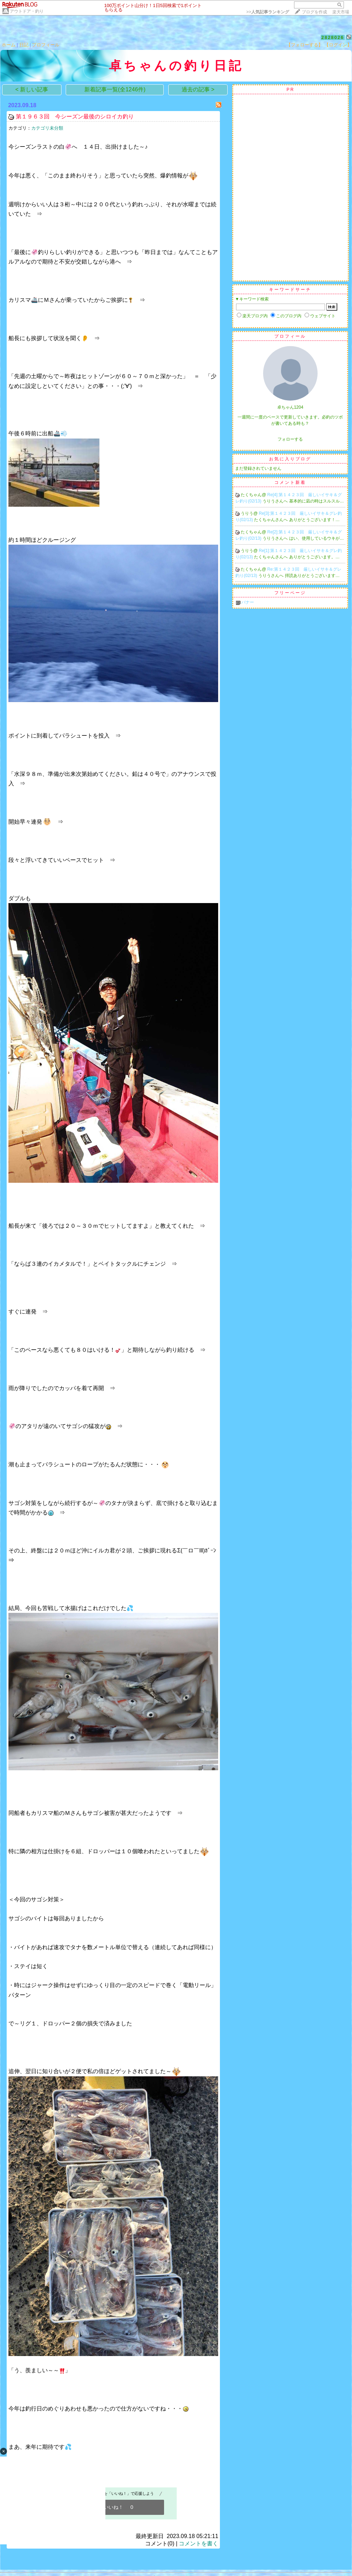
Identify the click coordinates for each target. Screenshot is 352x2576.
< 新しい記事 (31, 89)
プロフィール (45, 44)
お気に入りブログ (290, 458)
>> (267, 11)
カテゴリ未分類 (47, 128)
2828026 (332, 37)
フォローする (290, 439)
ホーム (8, 44)
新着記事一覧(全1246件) (114, 89)
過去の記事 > (198, 89)
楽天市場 (340, 11)
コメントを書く (198, 2543)
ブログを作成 (314, 11)
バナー (247, 602)
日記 (23, 44)
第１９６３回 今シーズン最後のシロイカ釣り (75, 116)
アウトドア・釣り (27, 11)
